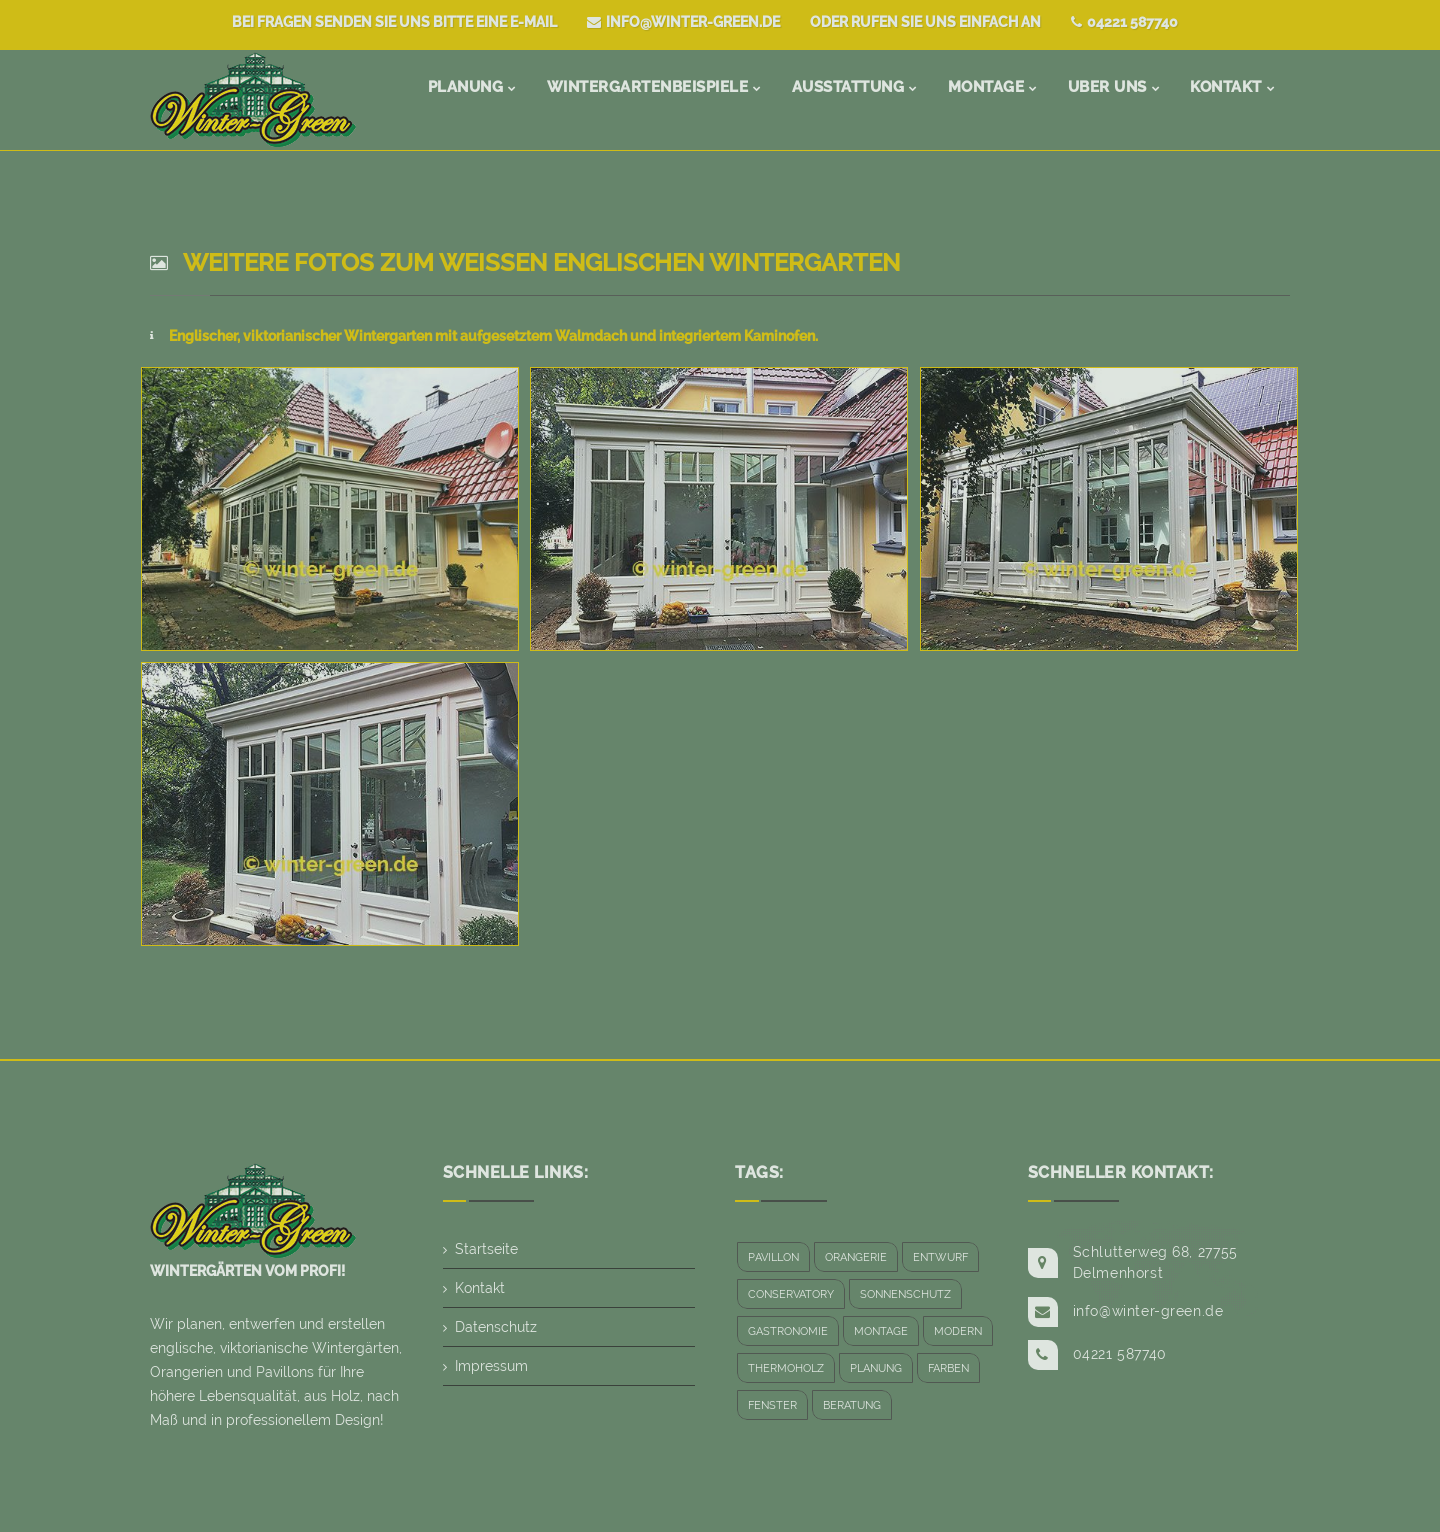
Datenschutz (496, 1327)
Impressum (491, 1366)
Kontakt (480, 1288)
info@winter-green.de (683, 22)
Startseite (486, 1249)
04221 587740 (1124, 22)
